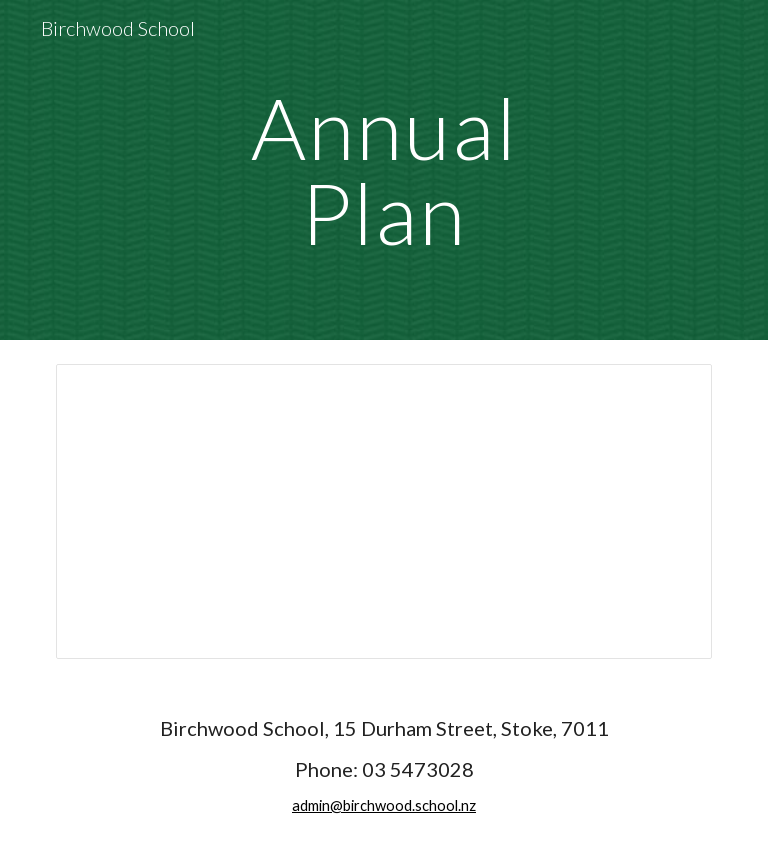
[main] (383, 170)
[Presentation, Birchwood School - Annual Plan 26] (383, 511)
